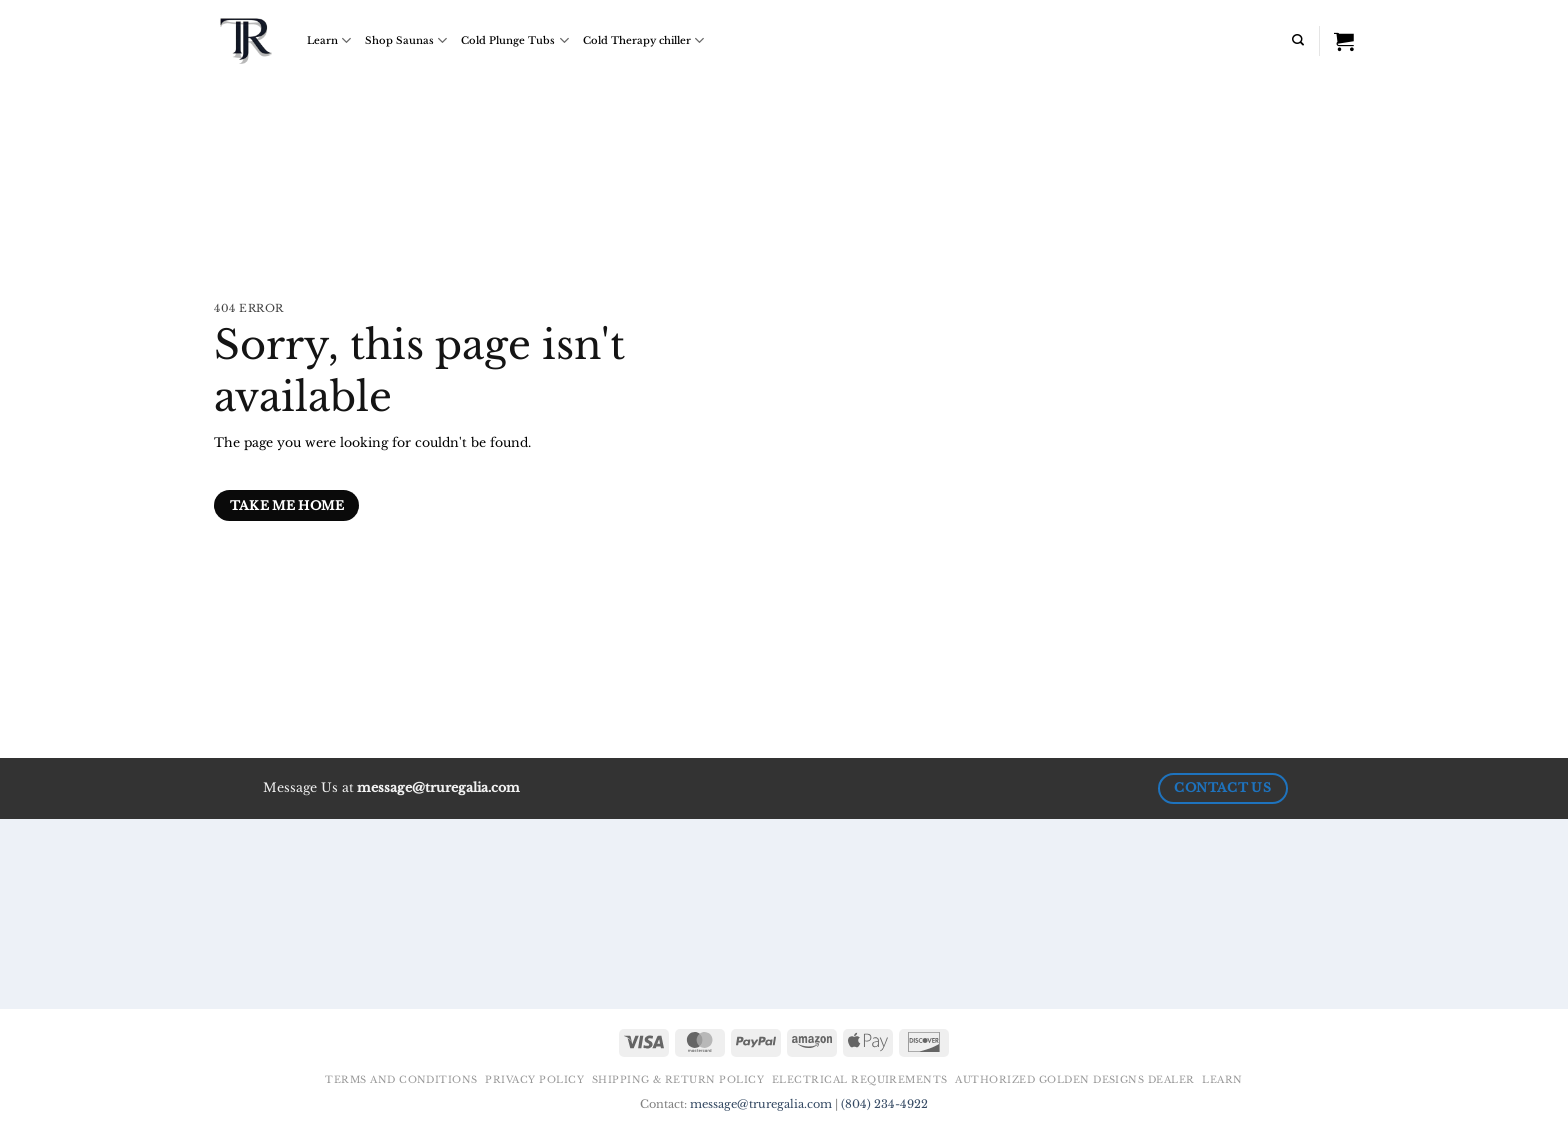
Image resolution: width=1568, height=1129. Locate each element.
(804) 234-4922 (884, 1104)
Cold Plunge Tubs (514, 40)
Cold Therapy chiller (643, 40)
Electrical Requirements (860, 1080)
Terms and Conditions (401, 1080)
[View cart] (1344, 41)
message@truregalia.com (761, 1104)
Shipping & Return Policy (678, 1080)
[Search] (1298, 40)
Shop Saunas (406, 40)
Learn (329, 40)
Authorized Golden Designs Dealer (1074, 1080)
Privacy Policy (534, 1080)
